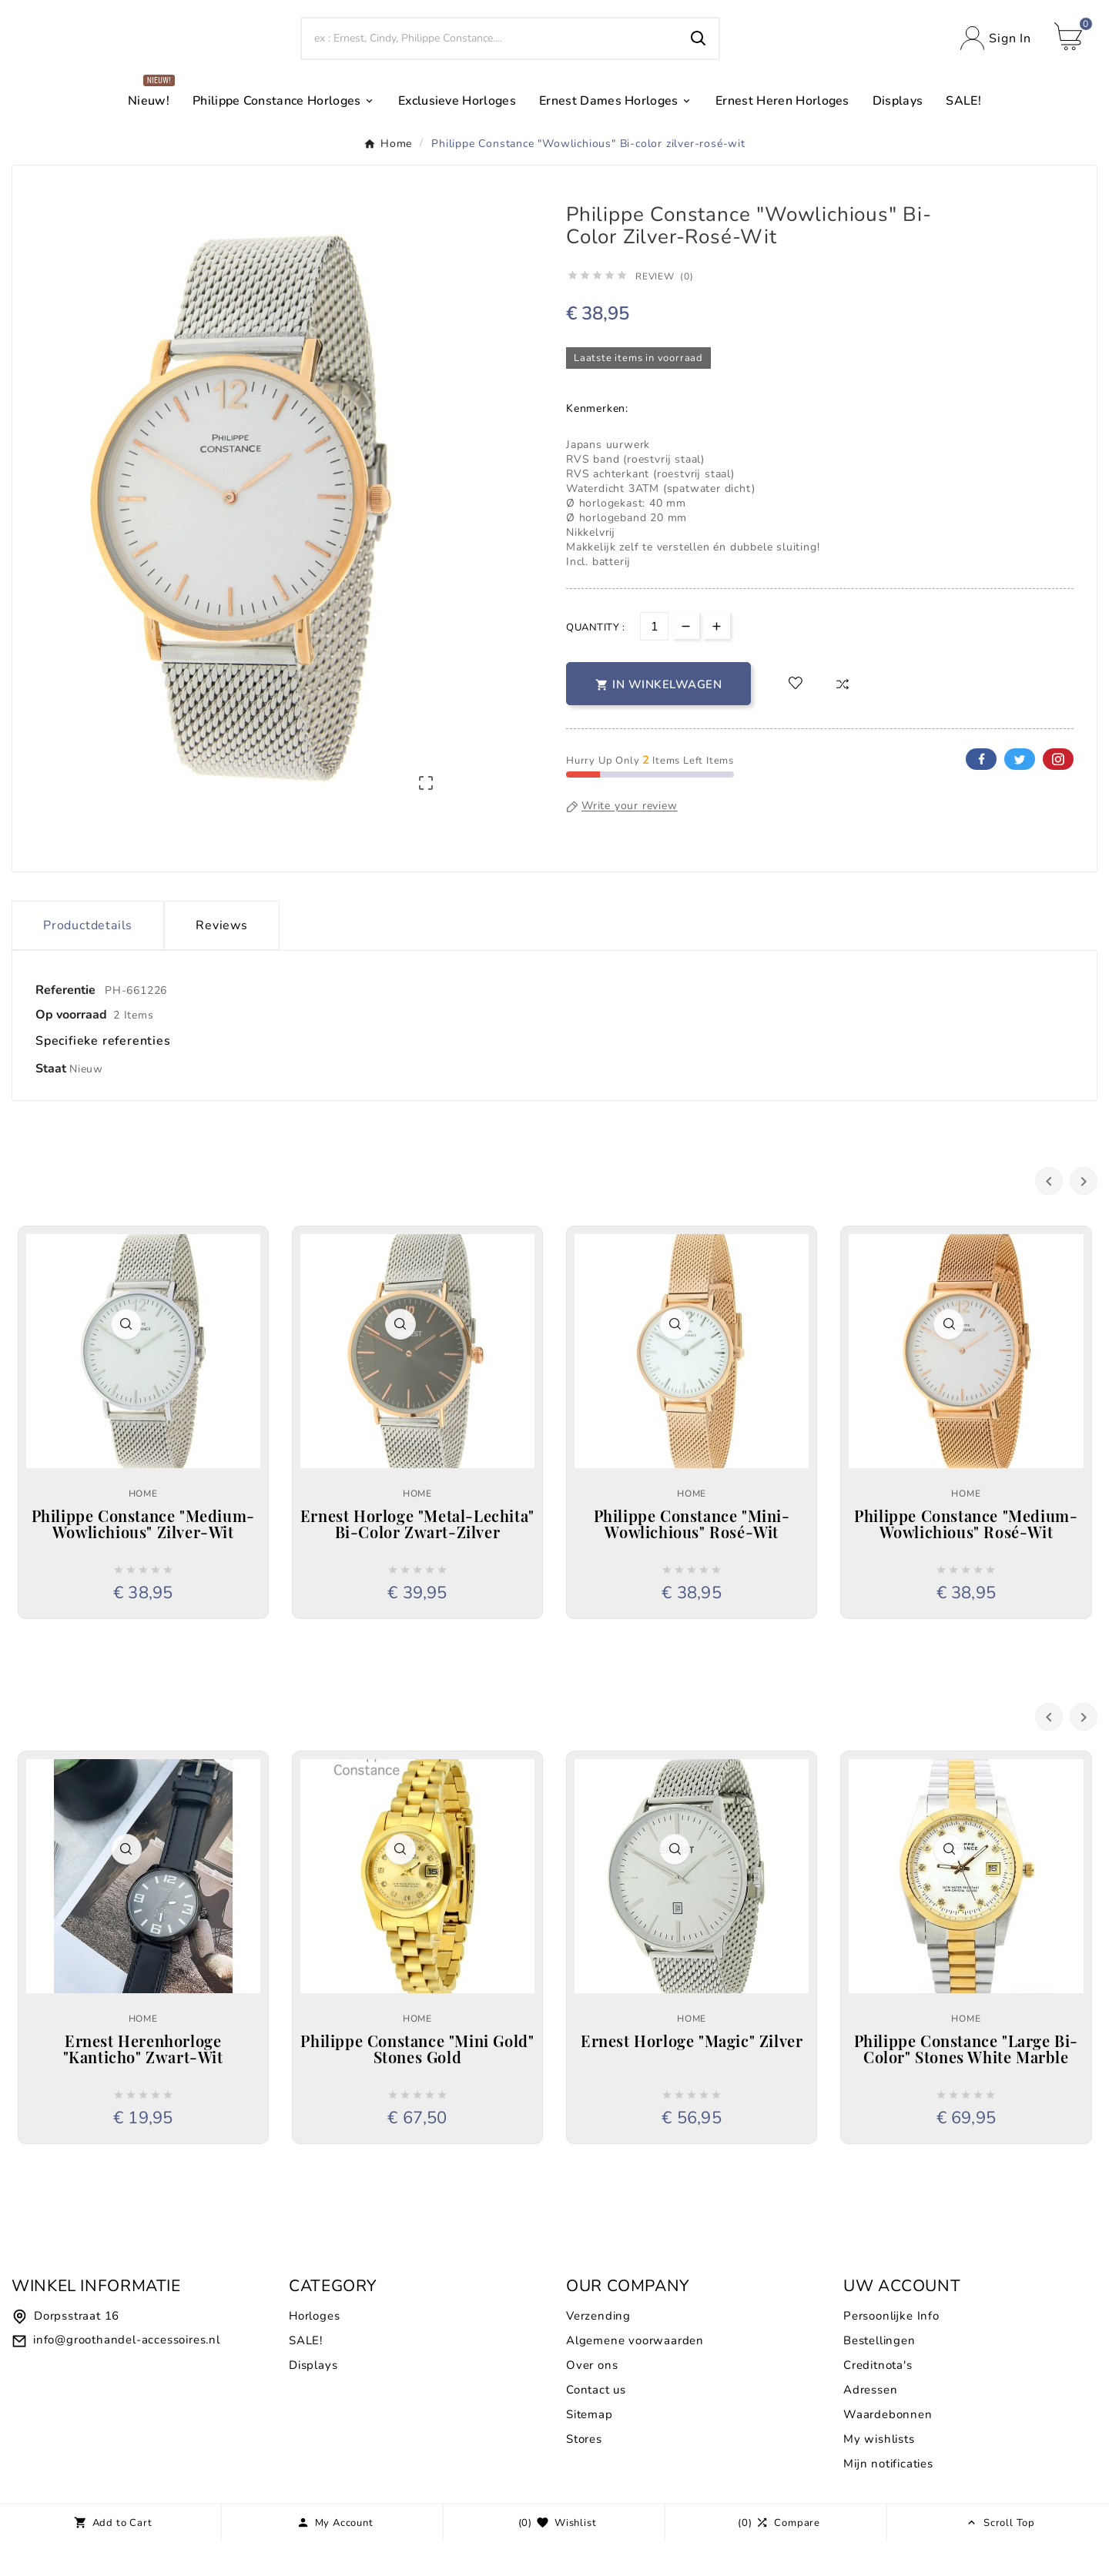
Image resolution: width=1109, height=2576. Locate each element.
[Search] (490, 55)
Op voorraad (71, 1049)
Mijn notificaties (888, 2498)
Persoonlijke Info (891, 2350)
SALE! (306, 2375)
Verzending (598, 2350)
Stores (584, 2473)
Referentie (67, 1024)
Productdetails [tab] (87, 960)
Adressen (870, 2424)
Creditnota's (878, 2399)
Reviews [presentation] (222, 960)
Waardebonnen (888, 2449)
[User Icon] (995, 56)
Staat (52, 1103)
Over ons (592, 2399)
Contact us (596, 2424)
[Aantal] (654, 661)
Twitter (1019, 794)
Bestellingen (879, 2375)
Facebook (981, 794)
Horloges (314, 2350)
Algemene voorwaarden (635, 2375)
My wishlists (879, 2473)
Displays (313, 2399)
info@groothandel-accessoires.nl (126, 2374)
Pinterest (1058, 794)
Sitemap (589, 2449)
